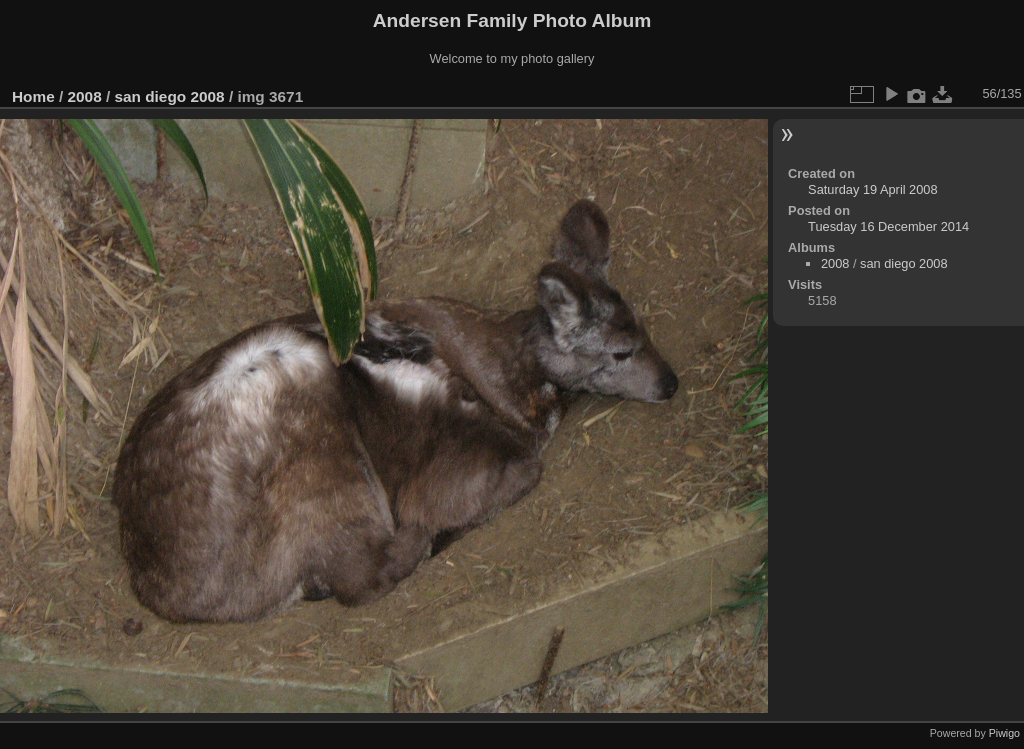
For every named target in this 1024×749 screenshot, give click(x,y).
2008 (85, 96)
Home (33, 96)
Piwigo (1004, 733)
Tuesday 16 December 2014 (888, 226)
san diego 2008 (169, 96)
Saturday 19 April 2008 (872, 189)
